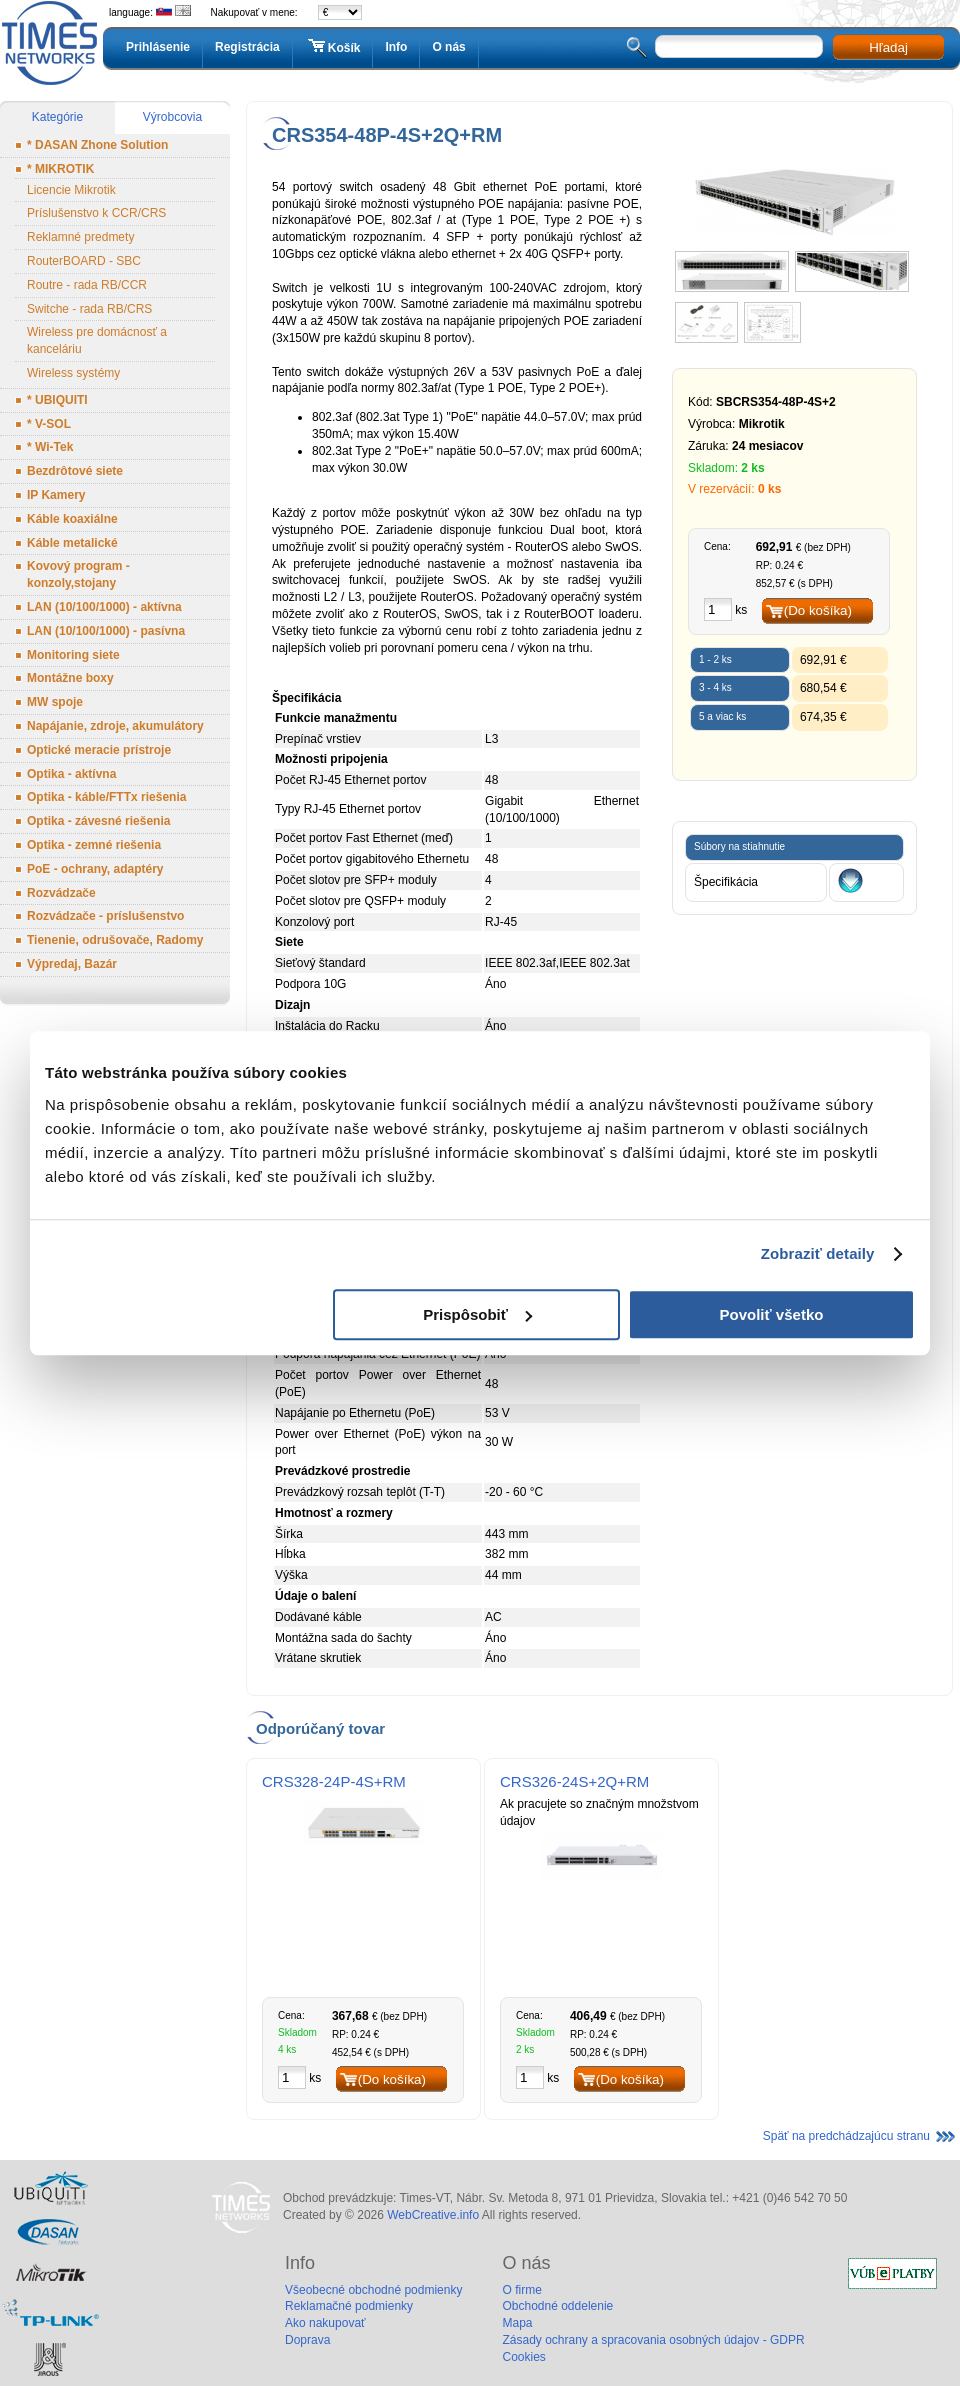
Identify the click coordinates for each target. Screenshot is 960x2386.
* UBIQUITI (57, 400)
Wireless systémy (73, 373)
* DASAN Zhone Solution (97, 145)
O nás (448, 47)
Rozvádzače (61, 893)
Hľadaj (888, 47)
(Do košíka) (818, 610)
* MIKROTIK (60, 169)
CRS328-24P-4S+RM (334, 1781)
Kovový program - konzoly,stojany (78, 574)
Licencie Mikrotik (71, 190)
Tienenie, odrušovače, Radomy (115, 940)
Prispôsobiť (477, 1314)
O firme (521, 2290)
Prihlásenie (158, 47)
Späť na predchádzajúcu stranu (846, 2136)
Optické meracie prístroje (99, 750)
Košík (333, 47)
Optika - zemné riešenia (94, 845)
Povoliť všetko (772, 1314)
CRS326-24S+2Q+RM (574, 1781)
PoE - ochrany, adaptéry (95, 869)
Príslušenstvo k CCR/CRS (96, 213)
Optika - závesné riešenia (98, 821)
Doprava (307, 2340)
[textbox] (739, 46)
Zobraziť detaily (818, 1253)
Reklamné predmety (80, 237)
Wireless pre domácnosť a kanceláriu (97, 340)
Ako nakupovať (325, 2323)
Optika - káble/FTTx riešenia (106, 797)
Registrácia (247, 47)
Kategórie (57, 117)
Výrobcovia (172, 117)
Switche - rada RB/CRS (89, 309)
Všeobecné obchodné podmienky (373, 2290)
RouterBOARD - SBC (84, 261)
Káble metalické (72, 543)
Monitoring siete (73, 655)
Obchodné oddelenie (557, 2306)
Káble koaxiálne (72, 519)
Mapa (517, 2323)
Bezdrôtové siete (75, 471)
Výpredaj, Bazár (72, 964)
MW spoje (55, 702)
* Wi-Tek (50, 447)
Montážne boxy (70, 678)
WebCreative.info (433, 2215)
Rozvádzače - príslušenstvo (105, 916)
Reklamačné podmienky (349, 2306)
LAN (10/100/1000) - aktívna (104, 607)
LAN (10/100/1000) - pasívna (106, 631)
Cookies (523, 2357)
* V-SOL (49, 424)
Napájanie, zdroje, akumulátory (115, 726)
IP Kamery (56, 495)
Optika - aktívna (71, 774)
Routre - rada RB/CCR (87, 285)
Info (396, 47)
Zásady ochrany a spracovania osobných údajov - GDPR (653, 2340)
